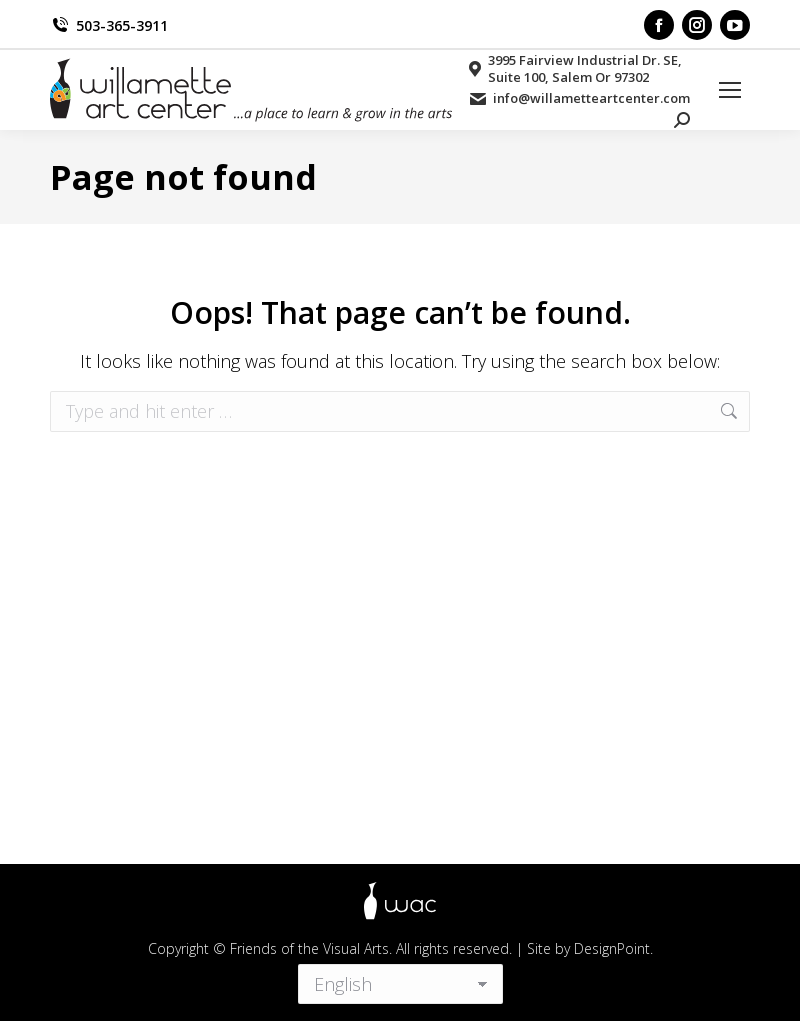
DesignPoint (612, 948)
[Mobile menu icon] (730, 90)
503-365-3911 (109, 25)
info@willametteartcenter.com (578, 98)
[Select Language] (400, 980)
